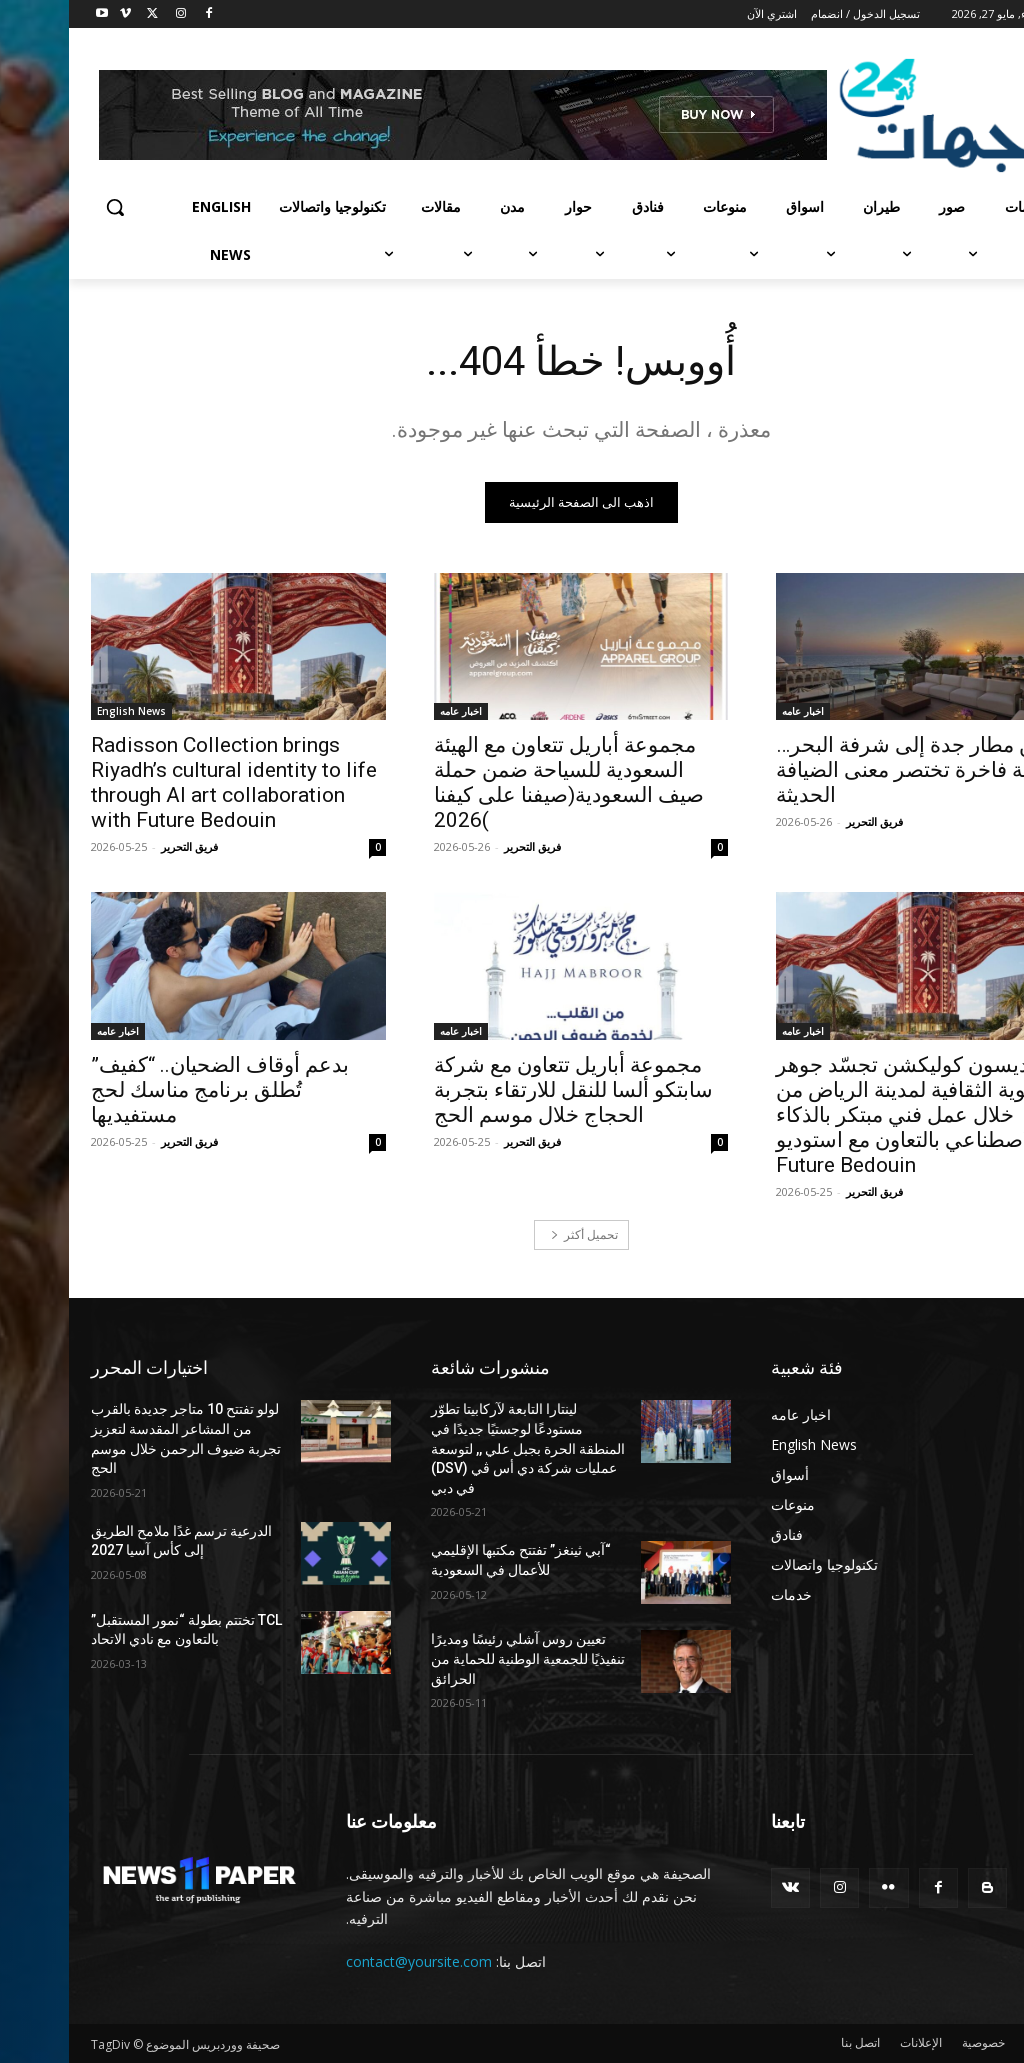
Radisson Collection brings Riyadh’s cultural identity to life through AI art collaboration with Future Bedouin (165, 782)
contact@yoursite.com (350, 1961)
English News (62, 711)
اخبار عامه (734, 711)
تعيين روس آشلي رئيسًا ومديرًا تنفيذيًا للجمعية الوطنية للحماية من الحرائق (459, 1658)
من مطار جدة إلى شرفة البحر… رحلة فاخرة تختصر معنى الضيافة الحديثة (845, 770)
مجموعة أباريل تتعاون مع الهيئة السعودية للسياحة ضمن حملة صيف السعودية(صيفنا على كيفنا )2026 (500, 782)
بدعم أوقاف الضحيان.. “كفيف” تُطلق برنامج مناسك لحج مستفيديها (151, 1089)
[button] (46, 207)
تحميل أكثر (515, 1234)
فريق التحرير (805, 821)
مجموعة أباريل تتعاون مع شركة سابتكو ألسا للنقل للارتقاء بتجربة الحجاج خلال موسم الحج (504, 1089)
